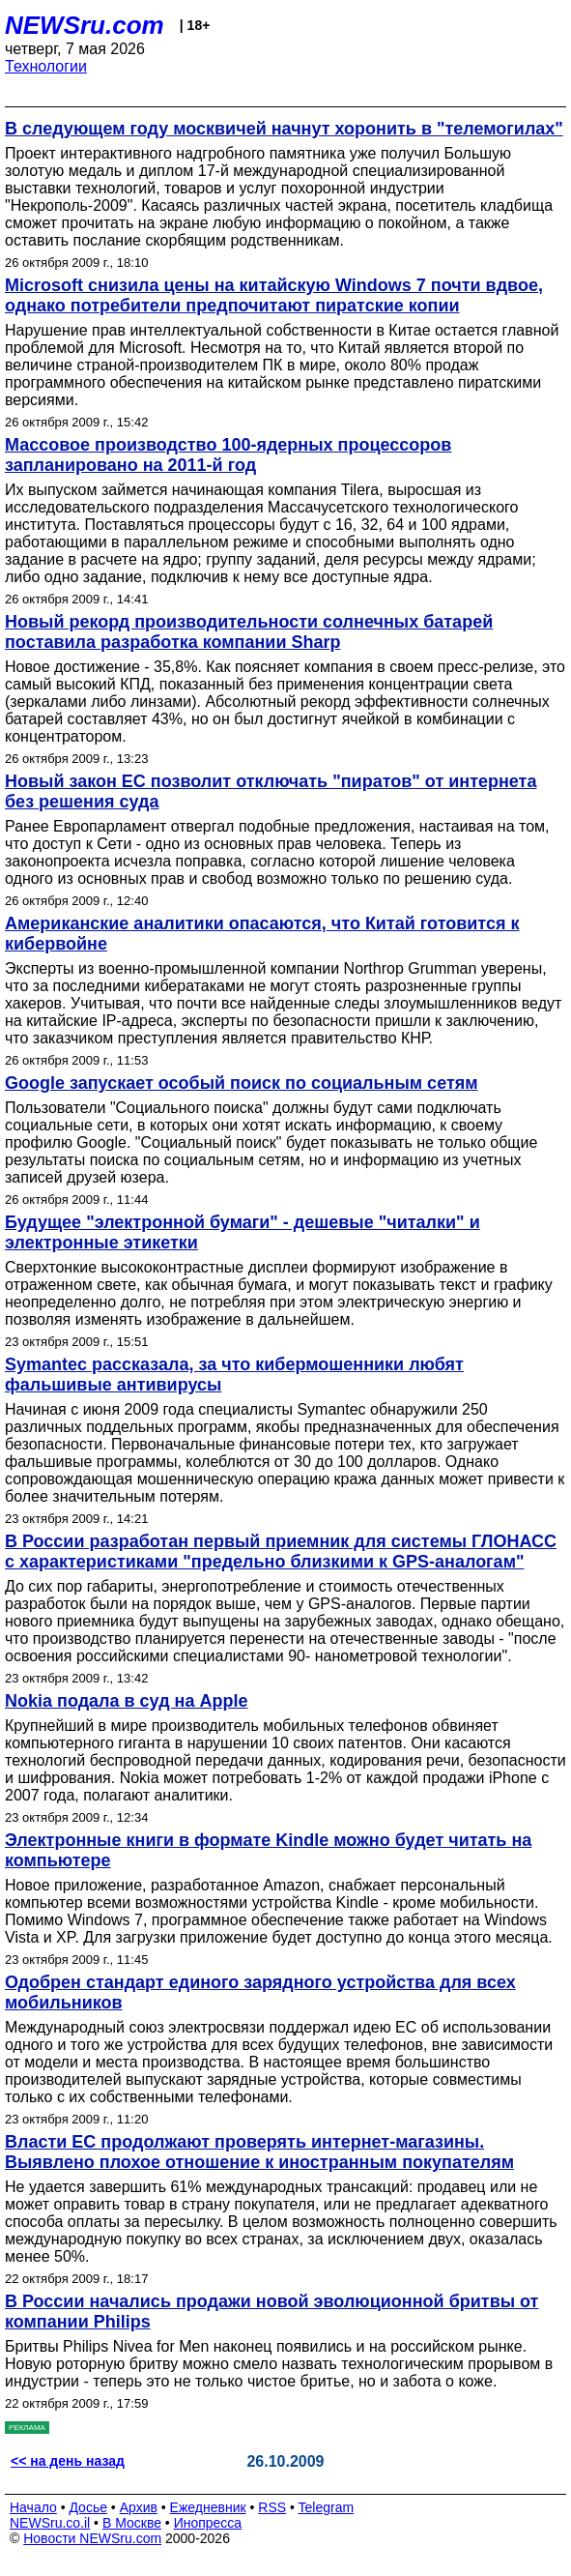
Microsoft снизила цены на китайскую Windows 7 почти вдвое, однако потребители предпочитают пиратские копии (274, 295)
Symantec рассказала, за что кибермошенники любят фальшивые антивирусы (234, 1374)
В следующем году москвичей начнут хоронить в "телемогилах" (284, 128)
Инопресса (208, 2523)
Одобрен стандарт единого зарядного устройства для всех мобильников (260, 1992)
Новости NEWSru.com (92, 2538)
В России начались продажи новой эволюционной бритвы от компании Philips (271, 2311)
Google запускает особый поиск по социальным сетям (241, 1083)
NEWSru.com (84, 25)
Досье (88, 2507)
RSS (272, 2507)
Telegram (327, 2507)
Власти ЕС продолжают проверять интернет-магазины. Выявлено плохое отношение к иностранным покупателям (259, 2152)
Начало (33, 2507)
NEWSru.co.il (50, 2523)
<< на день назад (68, 2461)
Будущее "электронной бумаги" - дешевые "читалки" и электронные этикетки (242, 1232)
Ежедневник (208, 2507)
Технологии (46, 66)
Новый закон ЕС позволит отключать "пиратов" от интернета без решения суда (270, 791)
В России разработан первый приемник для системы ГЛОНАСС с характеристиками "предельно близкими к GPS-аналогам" (281, 1551)
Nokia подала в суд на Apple (126, 1701)
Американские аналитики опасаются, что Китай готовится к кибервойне (262, 933)
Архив (138, 2507)
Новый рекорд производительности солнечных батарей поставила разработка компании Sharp (249, 632)
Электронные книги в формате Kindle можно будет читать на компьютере (268, 1850)
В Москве (131, 2523)
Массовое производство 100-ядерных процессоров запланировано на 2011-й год (228, 455)
